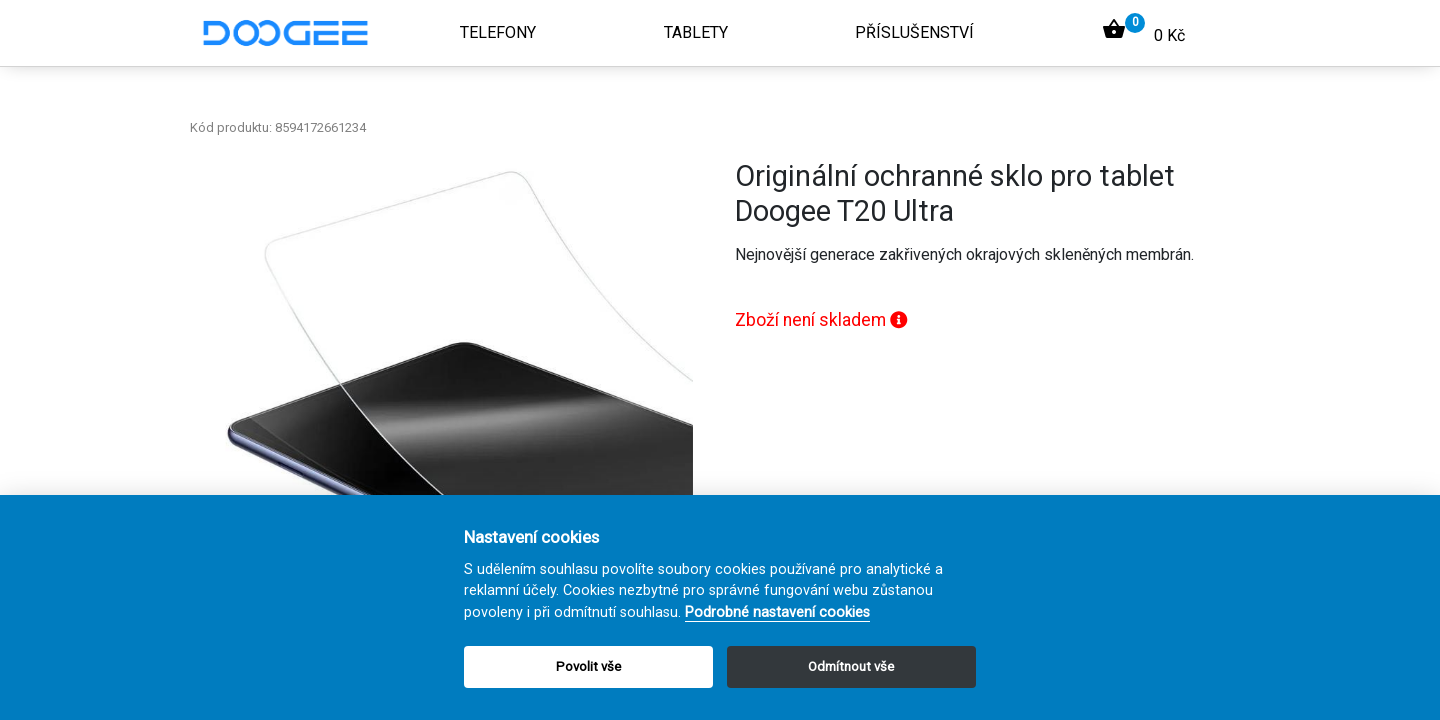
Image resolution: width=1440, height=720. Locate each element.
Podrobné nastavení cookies (777, 612)
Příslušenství (914, 32)
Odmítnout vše (851, 666)
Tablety (696, 32)
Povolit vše (588, 666)
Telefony (498, 32)
